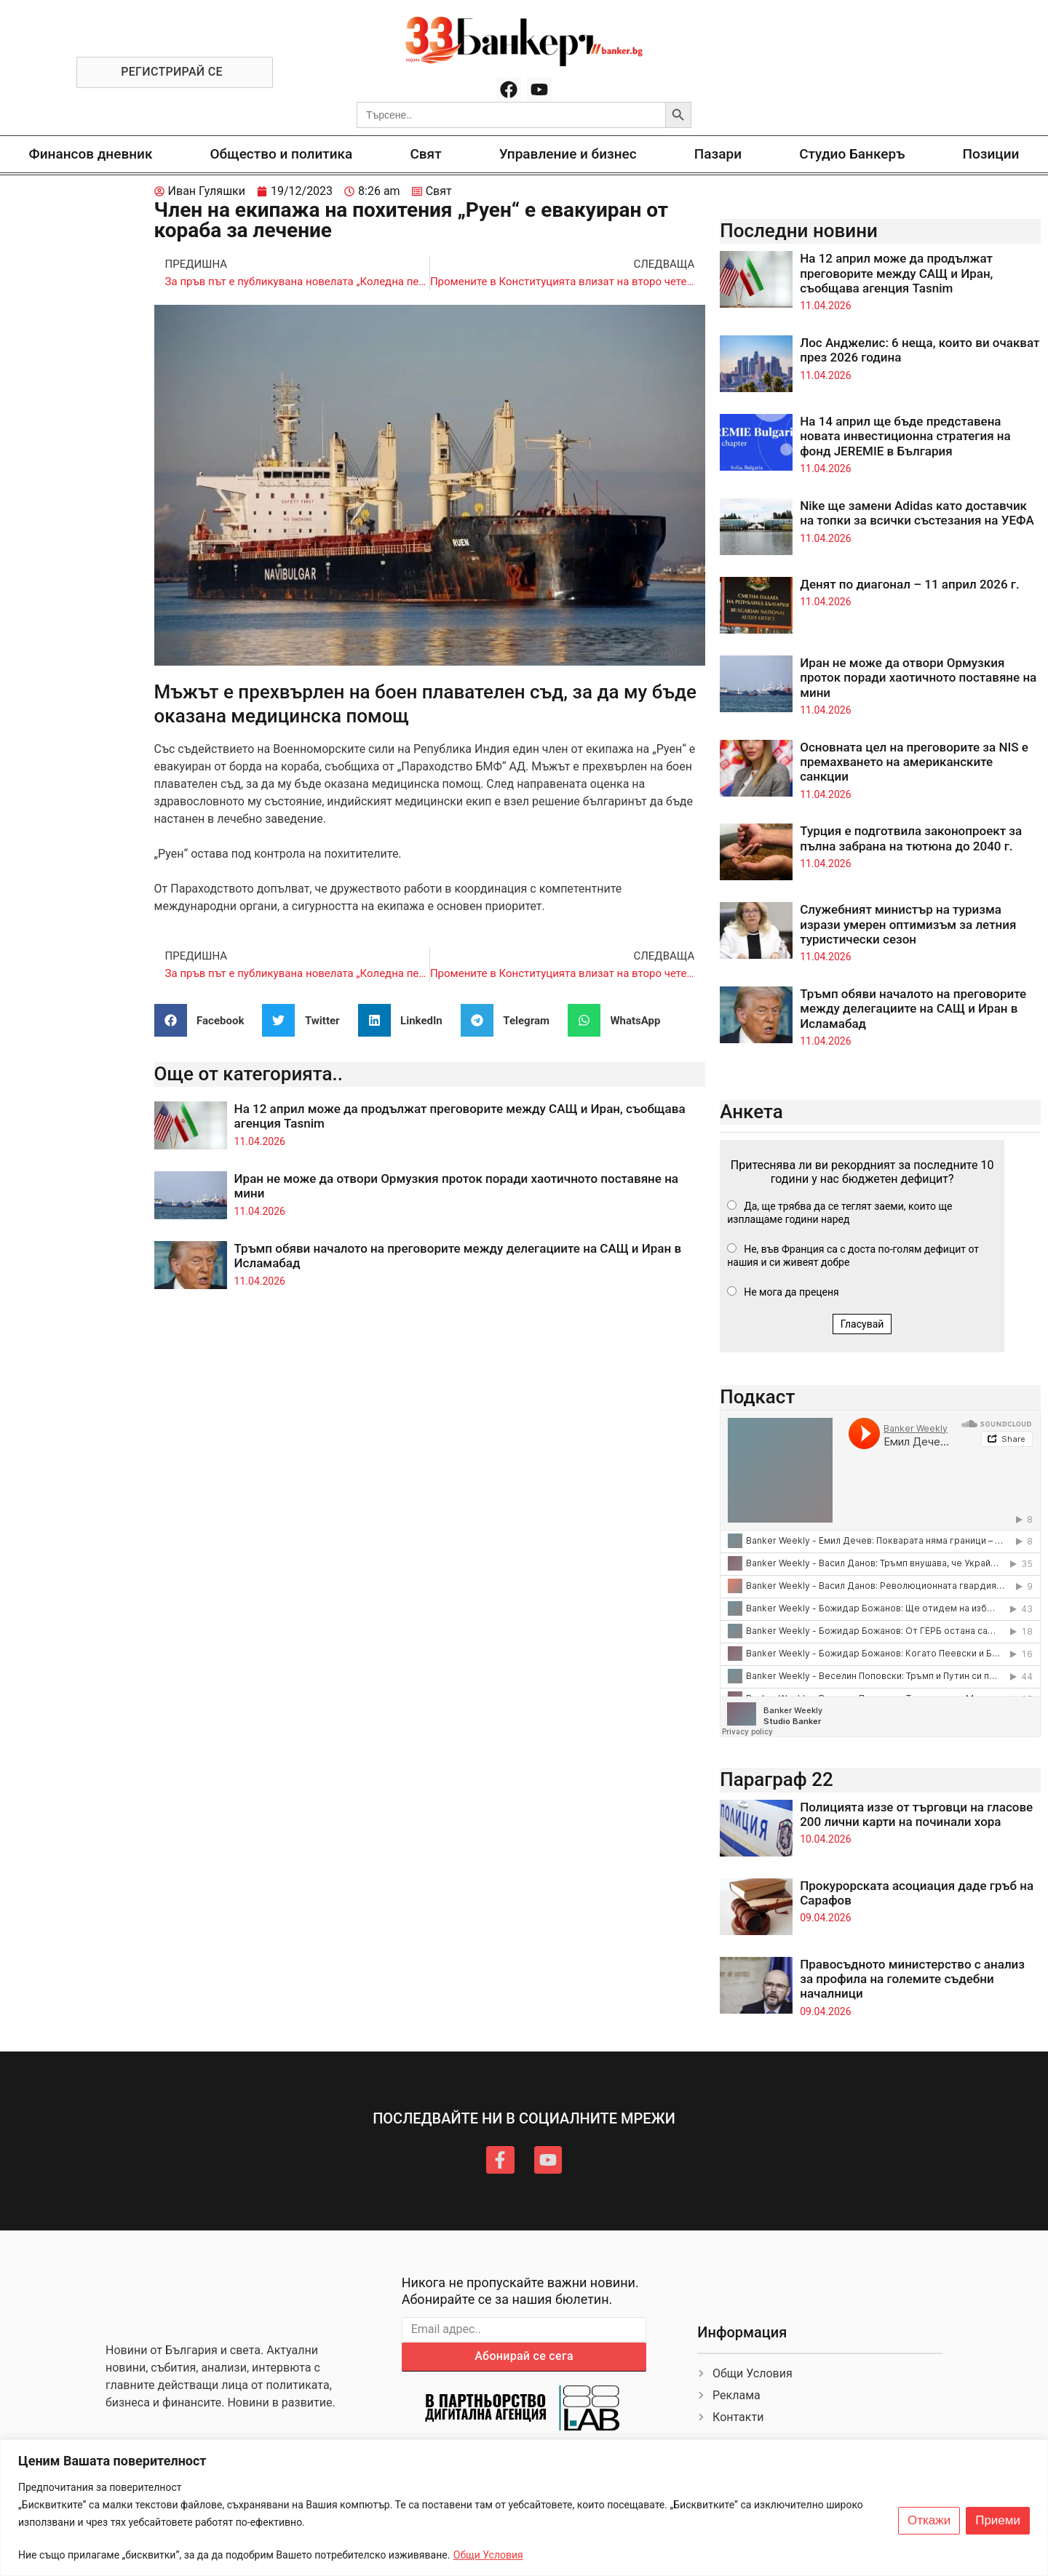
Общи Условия (488, 2555)
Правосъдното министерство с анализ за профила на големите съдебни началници (912, 1979)
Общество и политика (281, 153)
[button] (204, 1020)
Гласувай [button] (862, 1324)
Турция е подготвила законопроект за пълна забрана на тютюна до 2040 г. (911, 838)
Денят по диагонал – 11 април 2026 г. (910, 584)
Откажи (929, 2521)
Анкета (751, 1111)
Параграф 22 (776, 1779)
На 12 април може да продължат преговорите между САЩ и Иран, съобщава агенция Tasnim (896, 273)
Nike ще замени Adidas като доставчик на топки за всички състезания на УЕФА (917, 512)
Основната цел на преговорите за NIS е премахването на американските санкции (914, 762)
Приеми (997, 2521)
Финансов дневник (91, 153)
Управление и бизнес (568, 153)
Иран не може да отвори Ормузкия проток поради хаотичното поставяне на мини (918, 677)
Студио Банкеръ (852, 153)
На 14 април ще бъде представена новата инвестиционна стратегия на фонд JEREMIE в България (905, 436)
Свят (425, 153)
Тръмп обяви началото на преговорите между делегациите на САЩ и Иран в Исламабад (913, 1008)
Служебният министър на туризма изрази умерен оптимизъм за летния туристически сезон (908, 924)
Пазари (718, 153)
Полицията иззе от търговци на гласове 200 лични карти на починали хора (916, 1814)
